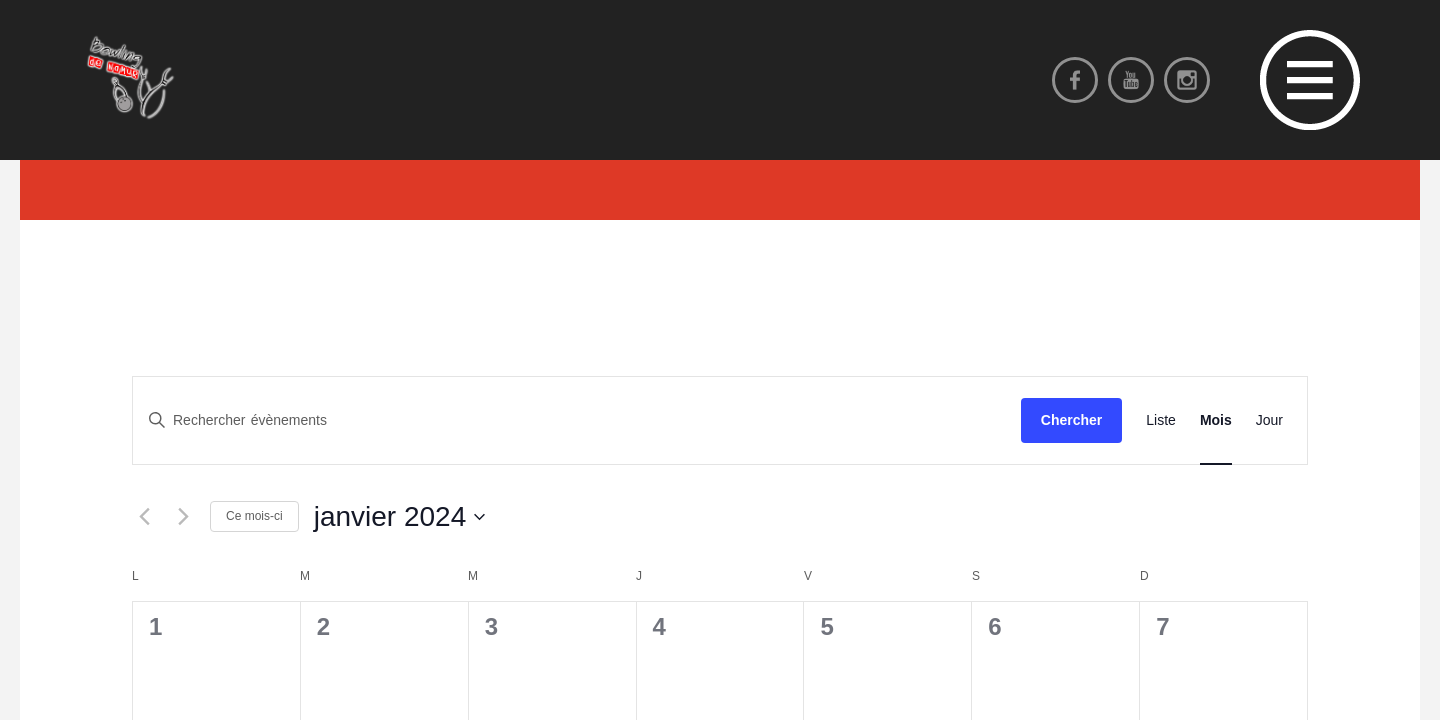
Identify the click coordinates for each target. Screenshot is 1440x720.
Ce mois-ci (254, 516)
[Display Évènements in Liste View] (1161, 420)
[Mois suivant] (183, 517)
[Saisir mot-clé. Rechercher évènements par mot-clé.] (577, 420)
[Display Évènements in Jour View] (1269, 420)
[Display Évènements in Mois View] (1216, 420)
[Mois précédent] (144, 517)
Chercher (1071, 420)
